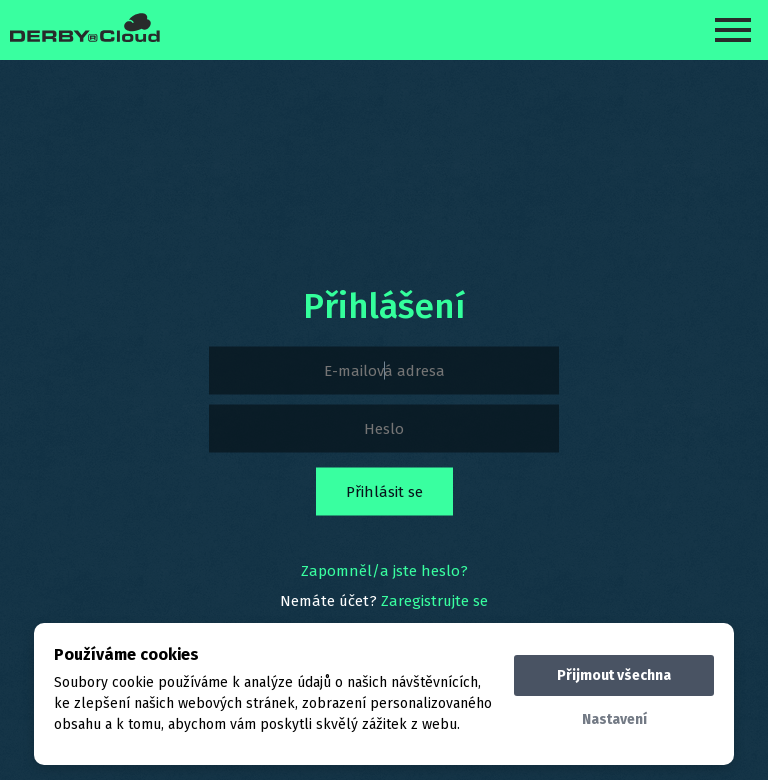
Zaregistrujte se (434, 601)
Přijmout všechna (614, 675)
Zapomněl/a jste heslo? (384, 571)
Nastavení (614, 719)
